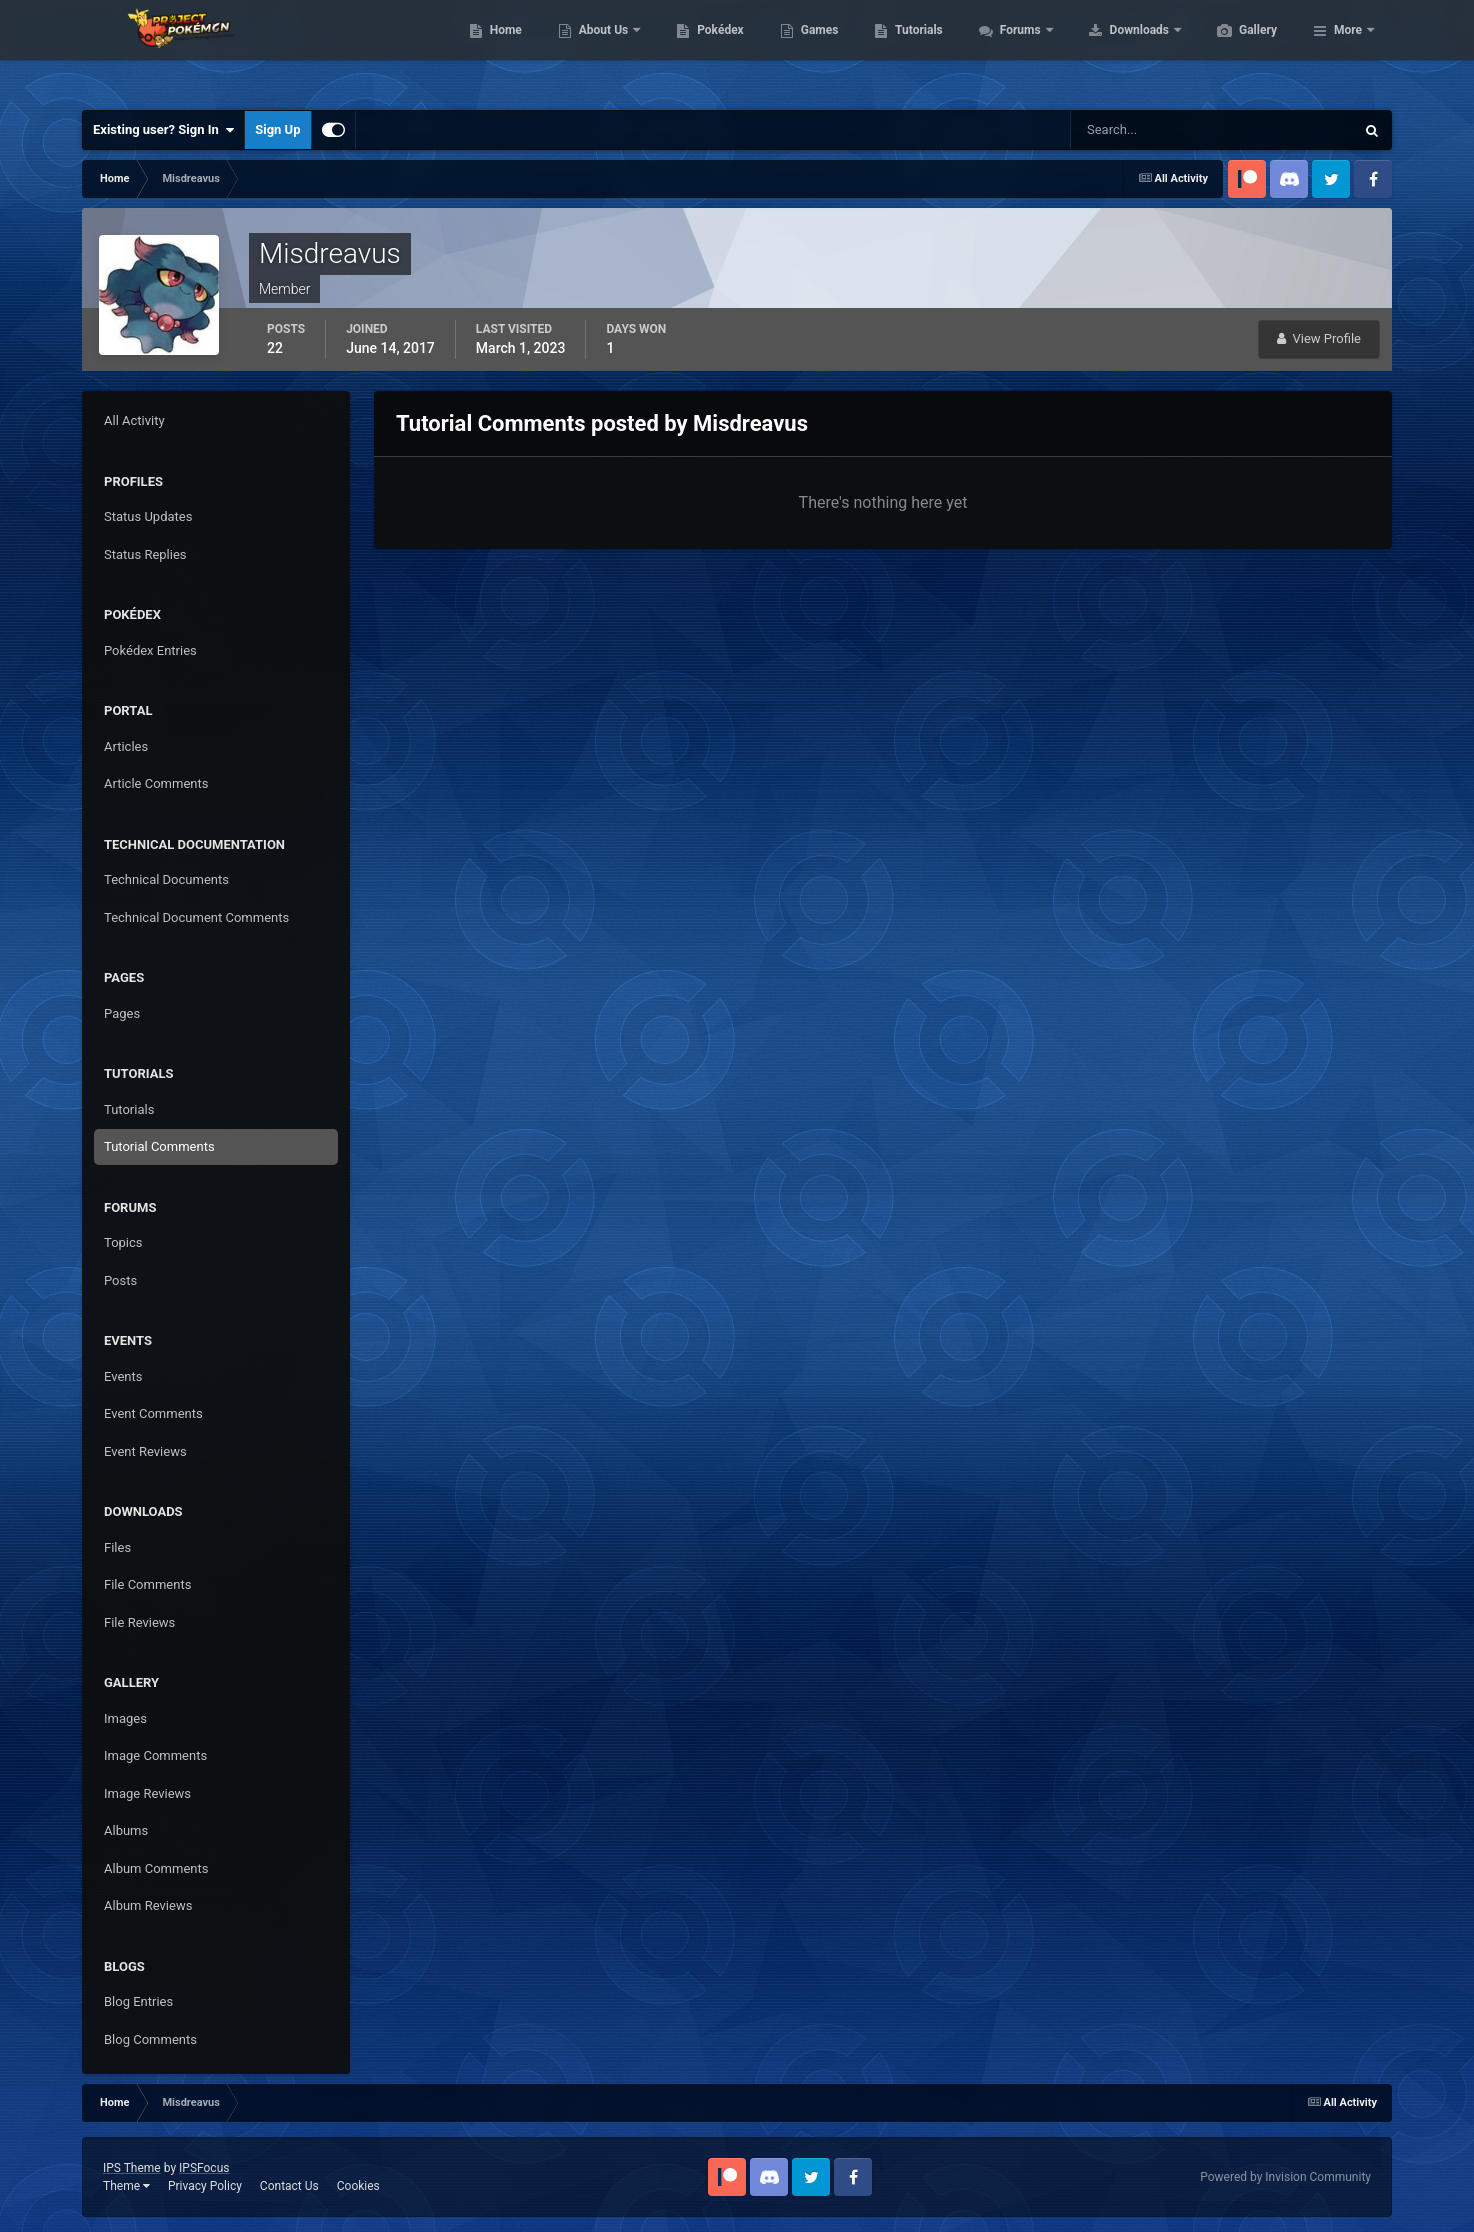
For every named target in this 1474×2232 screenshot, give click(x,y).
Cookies (358, 2186)
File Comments (147, 1584)
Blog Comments (150, 2039)
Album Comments (156, 1868)
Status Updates (148, 516)
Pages (122, 1013)
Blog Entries (138, 2001)
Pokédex (815, 50)
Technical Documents (166, 879)
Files (117, 1547)
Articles (126, 746)
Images (125, 1718)
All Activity (134, 420)
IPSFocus (204, 2168)
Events (123, 1376)
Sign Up (277, 129)
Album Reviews (148, 1905)
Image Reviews (147, 1793)
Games (914, 50)
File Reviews (139, 1622)
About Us (699, 50)
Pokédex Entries (150, 650)
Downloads (1235, 50)
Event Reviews (145, 1451)
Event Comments (153, 1413)
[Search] (1151, 130)
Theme (126, 2186)
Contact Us (289, 2186)
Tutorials (1013, 50)
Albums (126, 1830)
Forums (1116, 50)
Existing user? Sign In (163, 130)
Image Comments (155, 1755)
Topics (123, 1242)
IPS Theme (132, 2168)
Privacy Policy (205, 2186)
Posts (120, 1280)
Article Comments (156, 783)
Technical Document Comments (196, 917)
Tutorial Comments (159, 1146)
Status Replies (145, 554)
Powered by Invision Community (1285, 2177)
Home (600, 50)
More (1348, 50)
